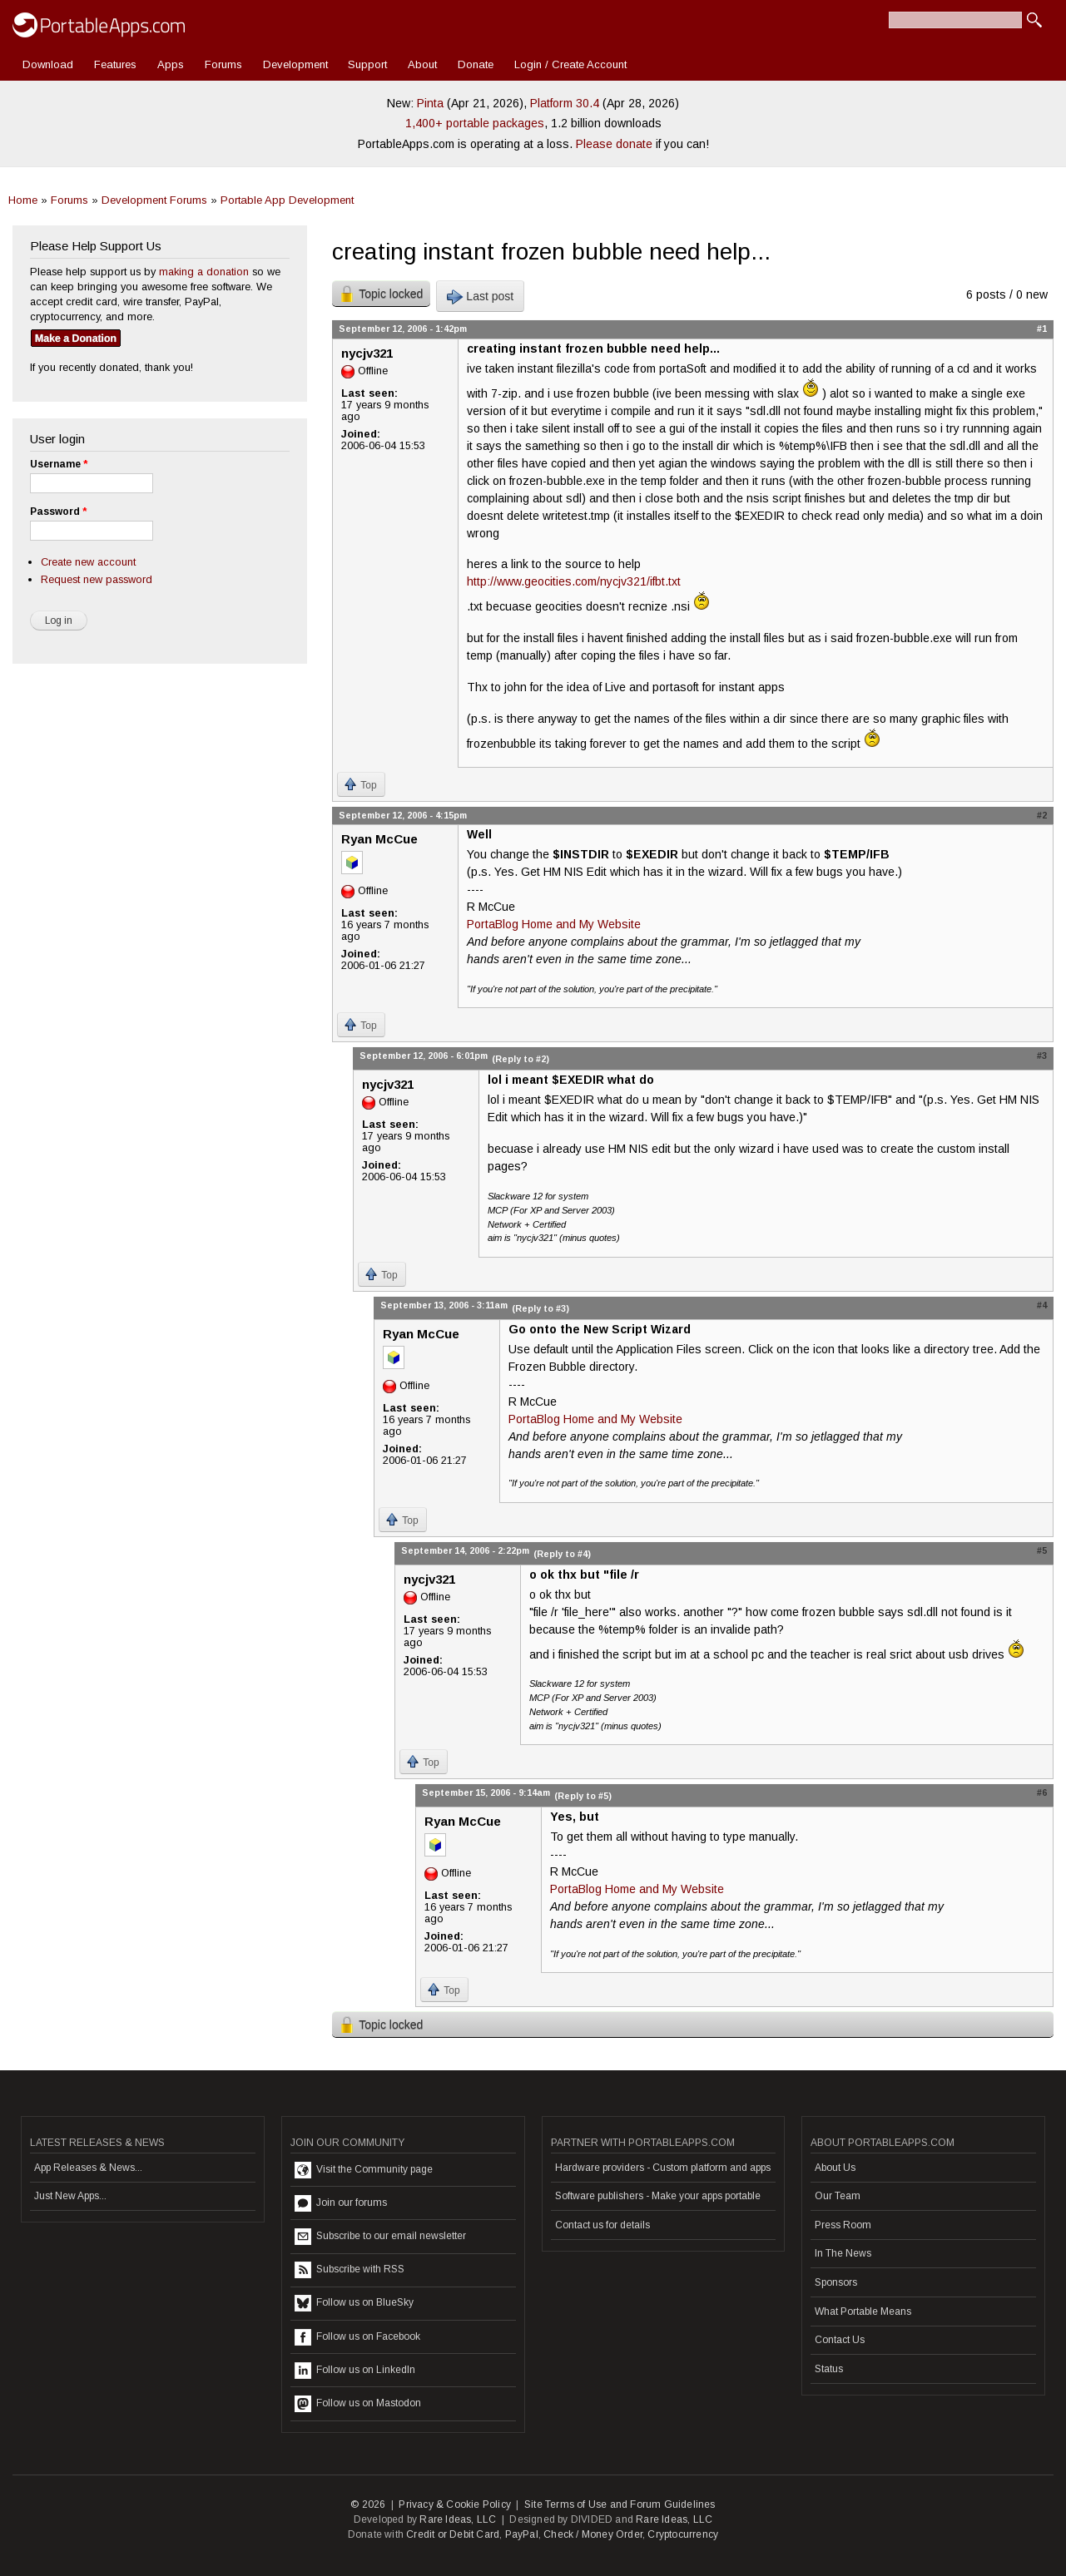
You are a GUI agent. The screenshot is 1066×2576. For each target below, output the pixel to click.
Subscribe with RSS (349, 2270)
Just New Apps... (70, 2196)
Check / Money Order (592, 2534)
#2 (1042, 815)
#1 (1042, 329)
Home (22, 200)
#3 (1042, 1056)
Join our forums (341, 2203)
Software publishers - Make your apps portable (658, 2196)
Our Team (837, 2196)
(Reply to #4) (562, 1554)
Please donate (614, 144)
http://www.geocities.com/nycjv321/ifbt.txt (574, 581)
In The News (843, 2253)
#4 (1042, 1305)
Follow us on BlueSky (354, 2303)
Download (47, 64)
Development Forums (154, 200)
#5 (1042, 1550)
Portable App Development (287, 200)
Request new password (96, 579)
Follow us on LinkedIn (355, 2370)
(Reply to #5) (583, 1796)
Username (58, 464)
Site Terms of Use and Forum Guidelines (620, 2504)
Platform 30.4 (564, 103)
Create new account (88, 562)
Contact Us (840, 2340)
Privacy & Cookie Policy (455, 2504)
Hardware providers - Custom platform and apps (663, 2167)
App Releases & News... (88, 2167)
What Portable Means (863, 2311)
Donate (475, 64)
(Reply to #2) (520, 1059)
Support (367, 64)
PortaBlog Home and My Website (554, 924)
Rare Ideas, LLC (457, 2519)
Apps (170, 64)
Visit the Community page (364, 2170)
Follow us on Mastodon (358, 2404)
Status (829, 2369)
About (422, 64)
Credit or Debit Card (452, 2534)
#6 (1042, 1792)
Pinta (430, 103)
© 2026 (367, 2504)
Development (295, 64)
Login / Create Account (570, 64)
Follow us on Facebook (357, 2337)
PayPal (521, 2534)
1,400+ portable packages (474, 123)
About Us (835, 2167)
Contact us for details (602, 2225)
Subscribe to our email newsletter (380, 2236)
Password (58, 511)
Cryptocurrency (682, 2534)
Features (115, 64)
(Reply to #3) (540, 1308)
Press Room (843, 2225)
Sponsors (836, 2282)
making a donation (204, 271)
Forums (223, 64)
